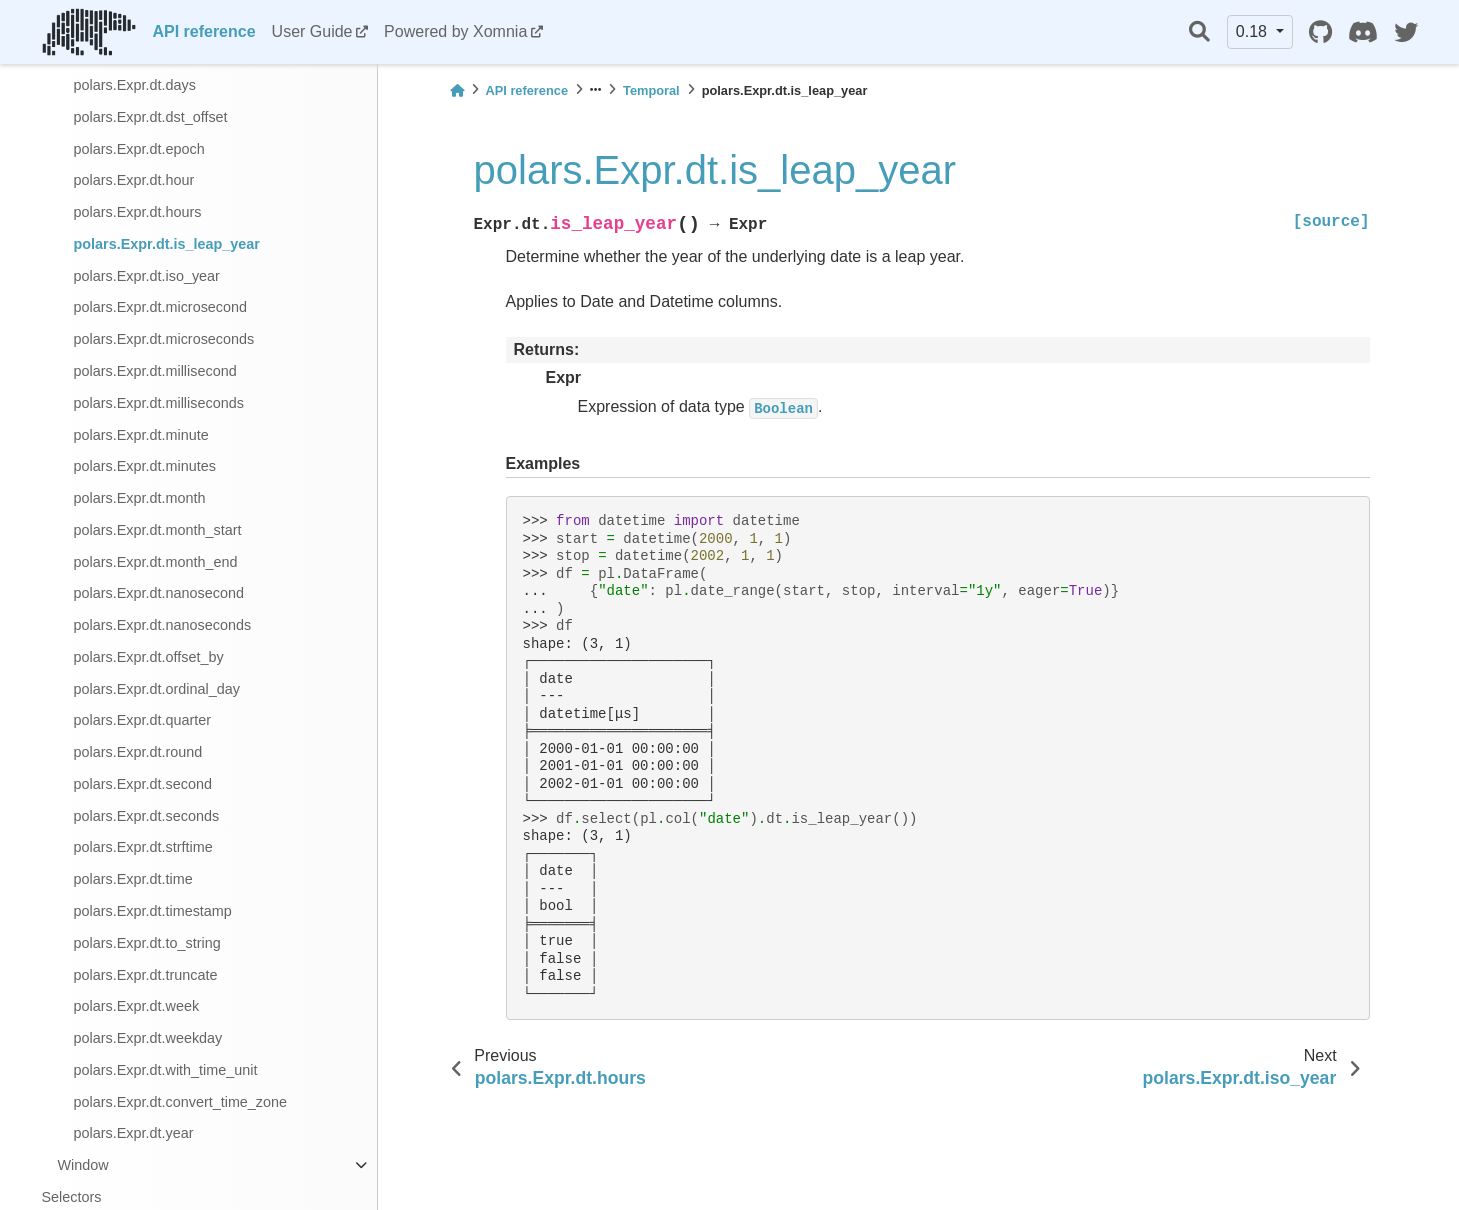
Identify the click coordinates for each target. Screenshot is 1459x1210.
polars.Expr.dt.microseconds (164, 339)
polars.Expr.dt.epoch (139, 149)
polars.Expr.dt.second (143, 784)
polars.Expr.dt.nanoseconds (163, 625)
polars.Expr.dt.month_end (156, 562)
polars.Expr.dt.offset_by (149, 657)
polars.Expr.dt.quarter (143, 720)
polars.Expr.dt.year (134, 1133)
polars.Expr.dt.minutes (145, 466)
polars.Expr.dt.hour (134, 180)
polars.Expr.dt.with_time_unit (166, 1070)
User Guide (312, 31)
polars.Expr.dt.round (138, 752)
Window (83, 1165)
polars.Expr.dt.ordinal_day (157, 689)
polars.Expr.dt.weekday (148, 1038)
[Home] (457, 90)
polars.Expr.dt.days (135, 85)
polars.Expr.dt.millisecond (155, 371)
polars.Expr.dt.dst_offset (151, 117)
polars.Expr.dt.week (137, 1006)
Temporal (651, 90)
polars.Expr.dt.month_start (158, 530)
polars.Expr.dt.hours (138, 212)
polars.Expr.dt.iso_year (147, 276)
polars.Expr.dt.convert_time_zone (181, 1102)
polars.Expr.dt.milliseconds (159, 403)
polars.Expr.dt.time (133, 879)
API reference (203, 31)
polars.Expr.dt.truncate (146, 975)
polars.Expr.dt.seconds (147, 816)
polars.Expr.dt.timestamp (153, 911)
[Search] (1199, 32)
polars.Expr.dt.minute (141, 435)
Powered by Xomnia (455, 31)
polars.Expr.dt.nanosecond (159, 593)
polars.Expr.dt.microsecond (161, 307)
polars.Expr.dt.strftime (143, 847)
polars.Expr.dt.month (140, 498)
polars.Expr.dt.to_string (147, 943)
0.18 (1254, 31)
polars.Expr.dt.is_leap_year (167, 244)
